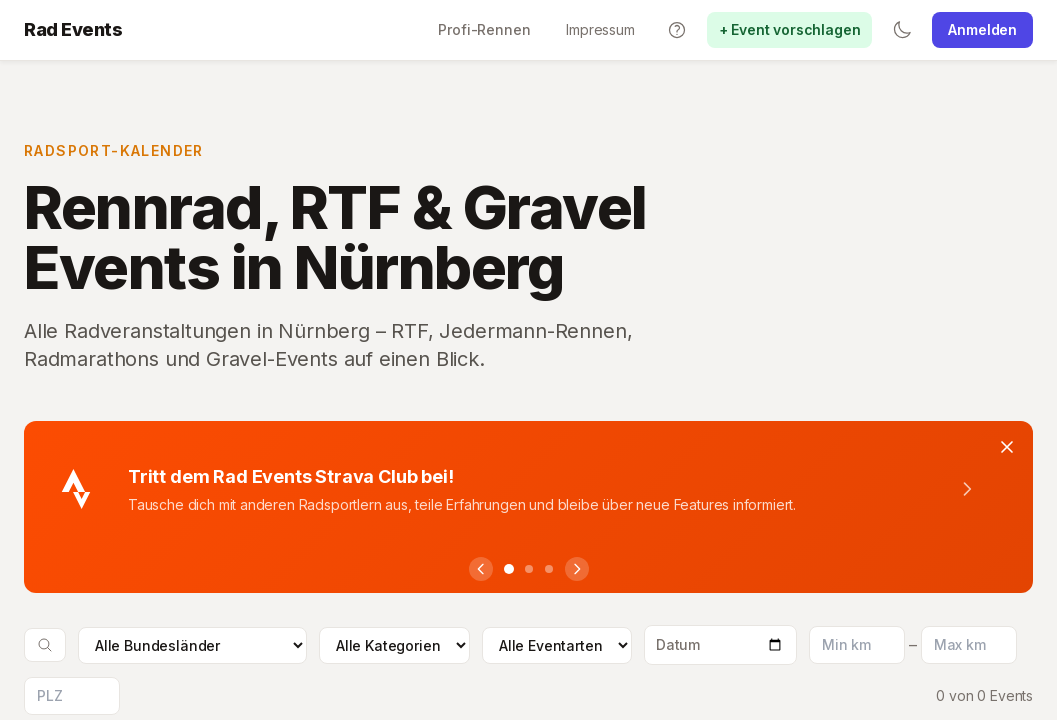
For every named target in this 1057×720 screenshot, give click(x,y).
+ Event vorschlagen (790, 29)
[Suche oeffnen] (45, 645)
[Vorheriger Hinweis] (481, 569)
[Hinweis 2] (529, 569)
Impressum (600, 29)
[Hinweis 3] (549, 569)
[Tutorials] (677, 30)
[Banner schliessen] (1007, 447)
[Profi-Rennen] (484, 30)
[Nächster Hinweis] (577, 569)
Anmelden (982, 29)
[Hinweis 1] (509, 569)
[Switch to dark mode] (902, 30)
